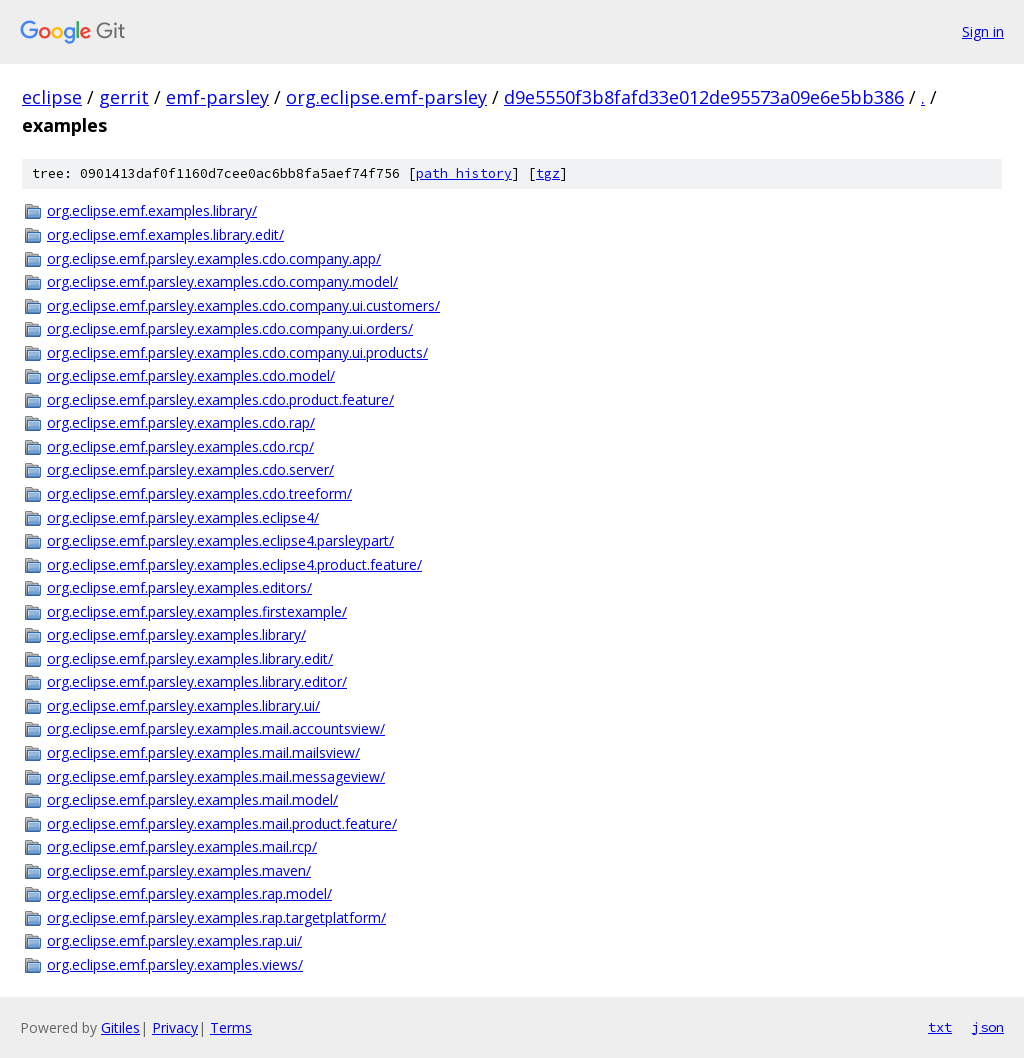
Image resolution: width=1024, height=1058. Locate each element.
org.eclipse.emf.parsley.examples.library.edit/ (190, 658)
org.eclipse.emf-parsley (386, 97)
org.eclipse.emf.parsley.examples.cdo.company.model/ (222, 281)
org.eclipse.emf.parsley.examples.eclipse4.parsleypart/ (220, 540)
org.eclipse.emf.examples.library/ (152, 210)
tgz (548, 173)
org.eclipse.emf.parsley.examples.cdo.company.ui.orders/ (230, 328)
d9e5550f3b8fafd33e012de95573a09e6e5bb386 (704, 97)
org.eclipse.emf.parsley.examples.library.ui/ (183, 705)
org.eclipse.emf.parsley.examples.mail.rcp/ (182, 846)
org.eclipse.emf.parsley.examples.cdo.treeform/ (199, 493)
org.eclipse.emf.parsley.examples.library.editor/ (197, 681)
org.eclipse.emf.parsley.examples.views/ (175, 964)
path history (464, 173)
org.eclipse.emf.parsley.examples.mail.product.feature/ (222, 823)
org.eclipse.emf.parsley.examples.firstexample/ (197, 611)
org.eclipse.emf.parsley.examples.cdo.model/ (191, 375)
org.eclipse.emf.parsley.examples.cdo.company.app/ (214, 258)
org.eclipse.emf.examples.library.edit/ (165, 234)
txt (940, 1027)
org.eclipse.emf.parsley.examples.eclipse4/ (183, 517)
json (988, 1027)
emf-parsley (217, 97)
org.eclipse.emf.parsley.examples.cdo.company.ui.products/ (237, 352)
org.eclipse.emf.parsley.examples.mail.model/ (192, 799)
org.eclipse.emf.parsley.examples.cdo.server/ (190, 469)
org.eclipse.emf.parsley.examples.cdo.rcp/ (180, 446)
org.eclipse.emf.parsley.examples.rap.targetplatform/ (216, 917)
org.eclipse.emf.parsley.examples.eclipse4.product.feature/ (234, 564)
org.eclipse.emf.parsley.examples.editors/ (179, 587)
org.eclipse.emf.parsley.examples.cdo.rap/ (181, 422)
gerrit (124, 97)
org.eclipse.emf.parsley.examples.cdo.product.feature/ (220, 399)
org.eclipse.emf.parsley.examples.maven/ (179, 870)
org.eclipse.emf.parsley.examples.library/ (176, 634)
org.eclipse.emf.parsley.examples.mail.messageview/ (216, 776)
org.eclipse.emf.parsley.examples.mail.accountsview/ (216, 728)
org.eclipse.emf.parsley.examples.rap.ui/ (174, 940)
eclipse (52, 97)
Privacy (175, 1027)
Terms (231, 1027)
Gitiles (120, 1027)
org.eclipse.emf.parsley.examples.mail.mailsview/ (203, 752)
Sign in (983, 31)
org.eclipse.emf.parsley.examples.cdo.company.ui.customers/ (243, 305)
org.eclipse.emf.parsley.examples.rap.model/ (189, 893)
